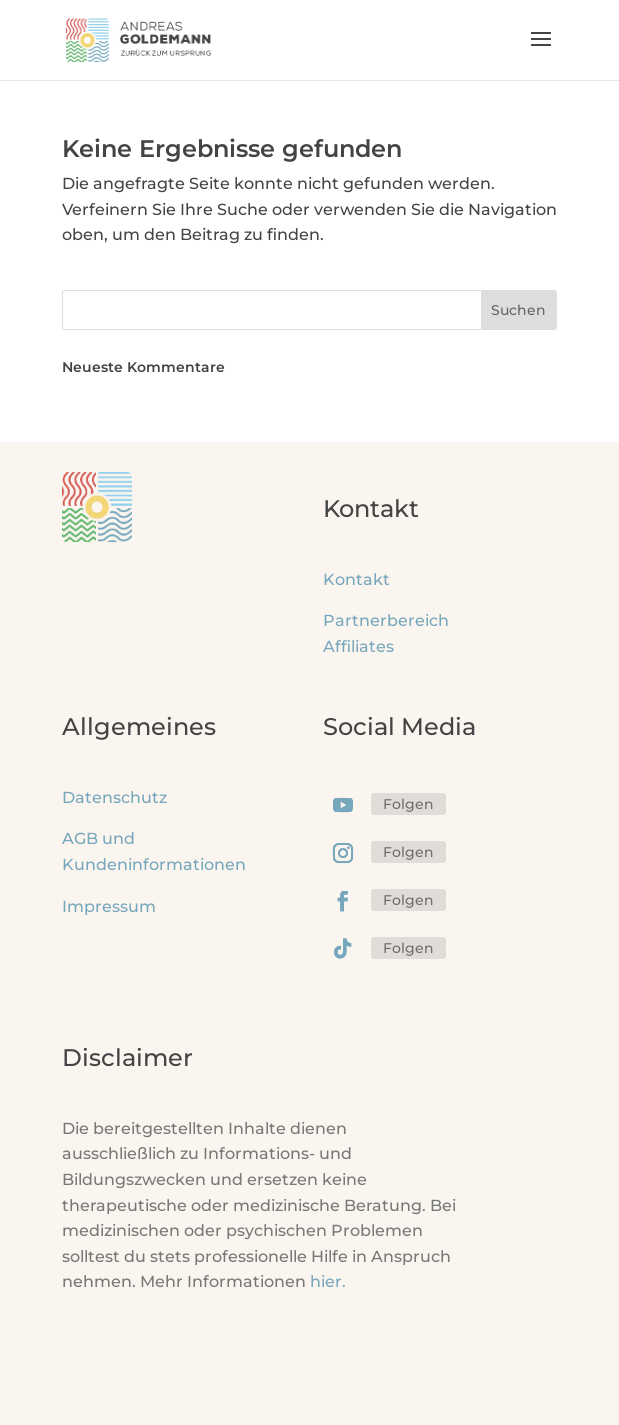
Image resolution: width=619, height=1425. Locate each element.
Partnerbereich (386, 620)
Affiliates (358, 646)
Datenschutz (114, 797)
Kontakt (356, 579)
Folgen (408, 804)
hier (328, 1281)
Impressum (109, 906)
